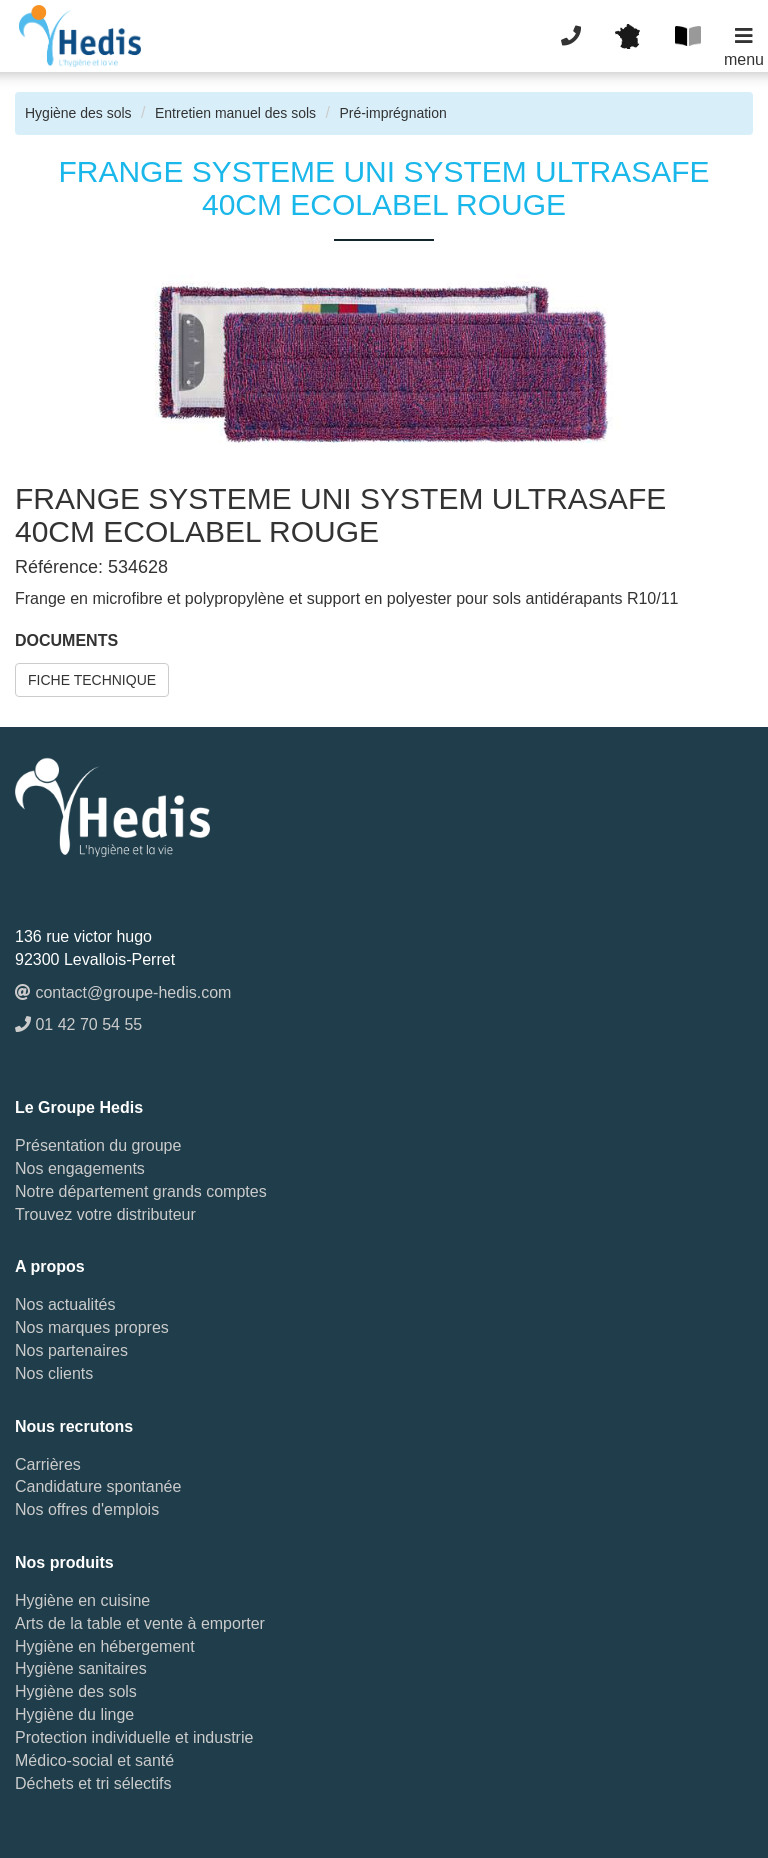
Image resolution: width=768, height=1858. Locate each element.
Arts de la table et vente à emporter (140, 1623)
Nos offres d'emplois (87, 1509)
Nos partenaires (71, 1350)
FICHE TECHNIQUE (92, 680)
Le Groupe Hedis (79, 1107)
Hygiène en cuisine (82, 1600)
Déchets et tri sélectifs (93, 1783)
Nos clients (54, 1373)
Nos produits (64, 1562)
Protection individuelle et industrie (134, 1737)
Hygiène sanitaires (81, 1668)
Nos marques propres (92, 1327)
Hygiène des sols (78, 113)
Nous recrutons (74, 1426)
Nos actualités (65, 1304)
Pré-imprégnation (392, 113)
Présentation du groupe (98, 1145)
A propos (50, 1266)
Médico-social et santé (94, 1760)
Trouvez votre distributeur (105, 1214)
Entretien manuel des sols (235, 113)
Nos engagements (80, 1168)
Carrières (48, 1464)
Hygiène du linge (74, 1714)
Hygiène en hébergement (105, 1646)
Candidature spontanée (98, 1486)
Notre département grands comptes (141, 1191)
